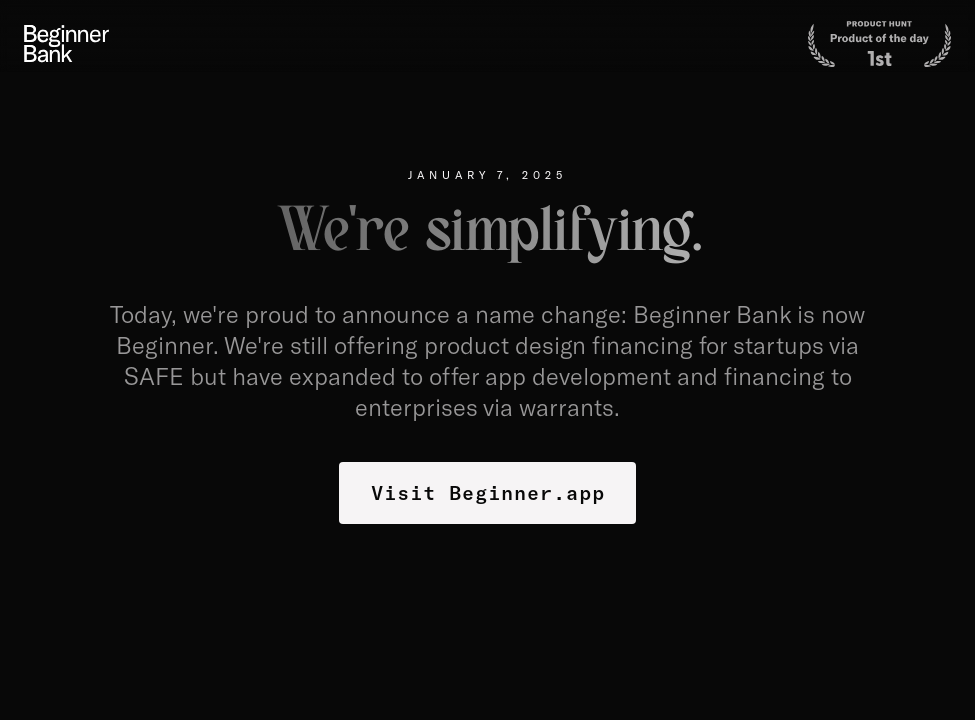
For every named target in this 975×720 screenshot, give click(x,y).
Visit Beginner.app (488, 492)
